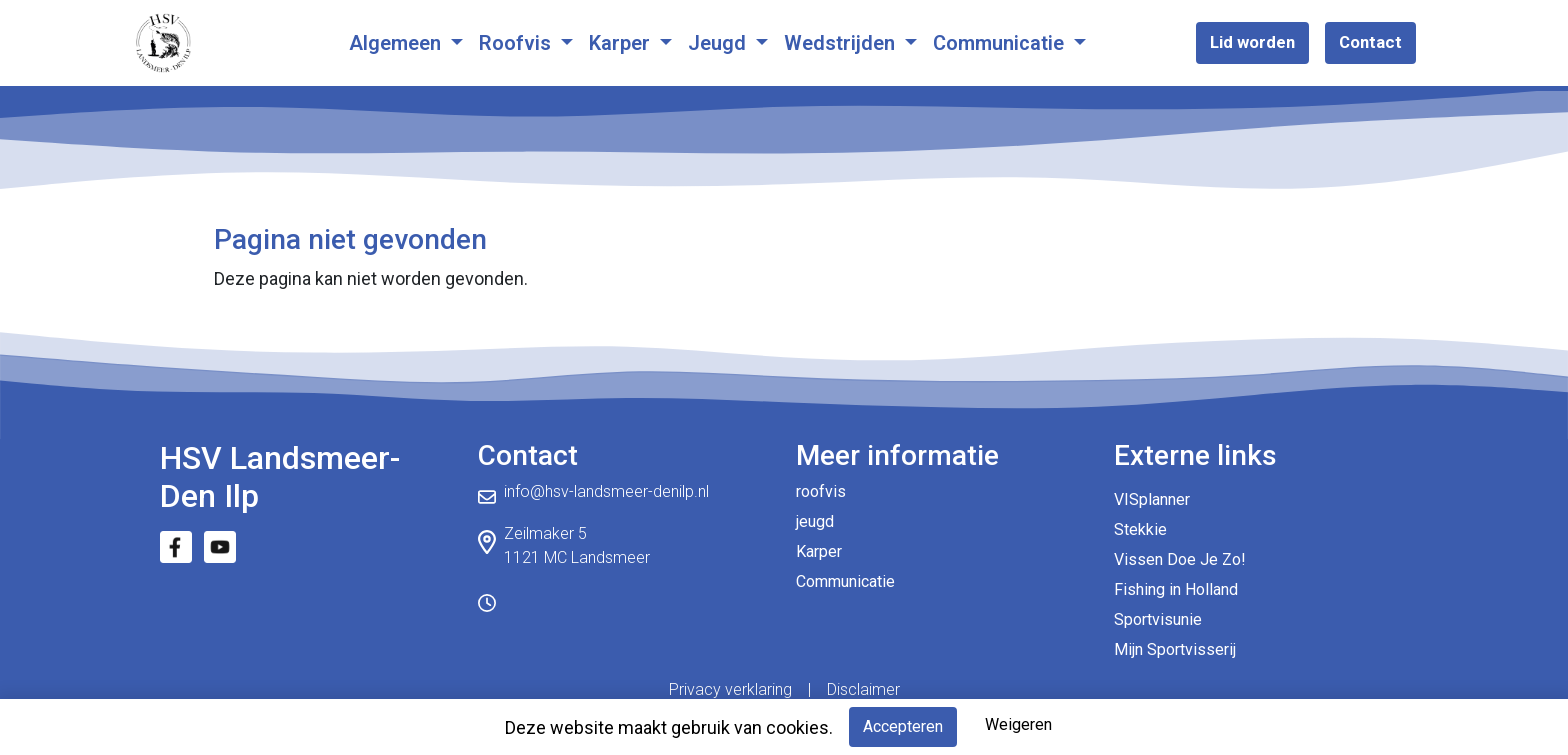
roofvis (821, 491)
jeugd (815, 521)
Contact (1370, 42)
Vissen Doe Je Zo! (1180, 559)
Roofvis (517, 43)
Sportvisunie (1158, 619)
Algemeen (397, 43)
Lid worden (1252, 42)
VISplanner (1152, 499)
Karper (622, 43)
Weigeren (1018, 724)
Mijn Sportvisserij (1175, 649)
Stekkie (1140, 529)
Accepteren (903, 726)
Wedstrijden (842, 43)
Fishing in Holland (1176, 589)
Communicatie (1001, 43)
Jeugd (719, 43)
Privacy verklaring (730, 689)
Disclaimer (863, 689)
